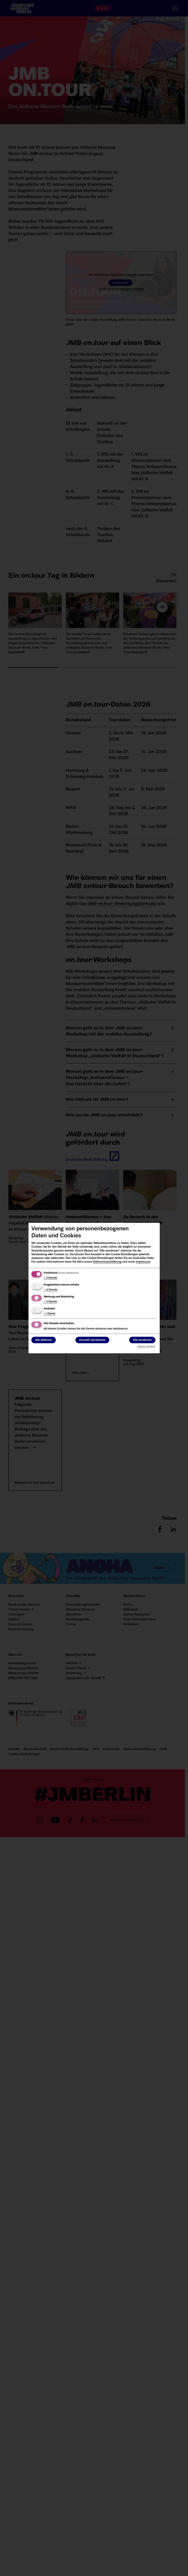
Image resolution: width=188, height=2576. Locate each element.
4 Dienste (50, 1290)
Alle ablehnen (43, 1340)
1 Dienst (49, 1313)
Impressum (143, 1261)
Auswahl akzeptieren (92, 1340)
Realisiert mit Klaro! (146, 1347)
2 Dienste (50, 1278)
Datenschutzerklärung (107, 1261)
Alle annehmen (142, 1340)
